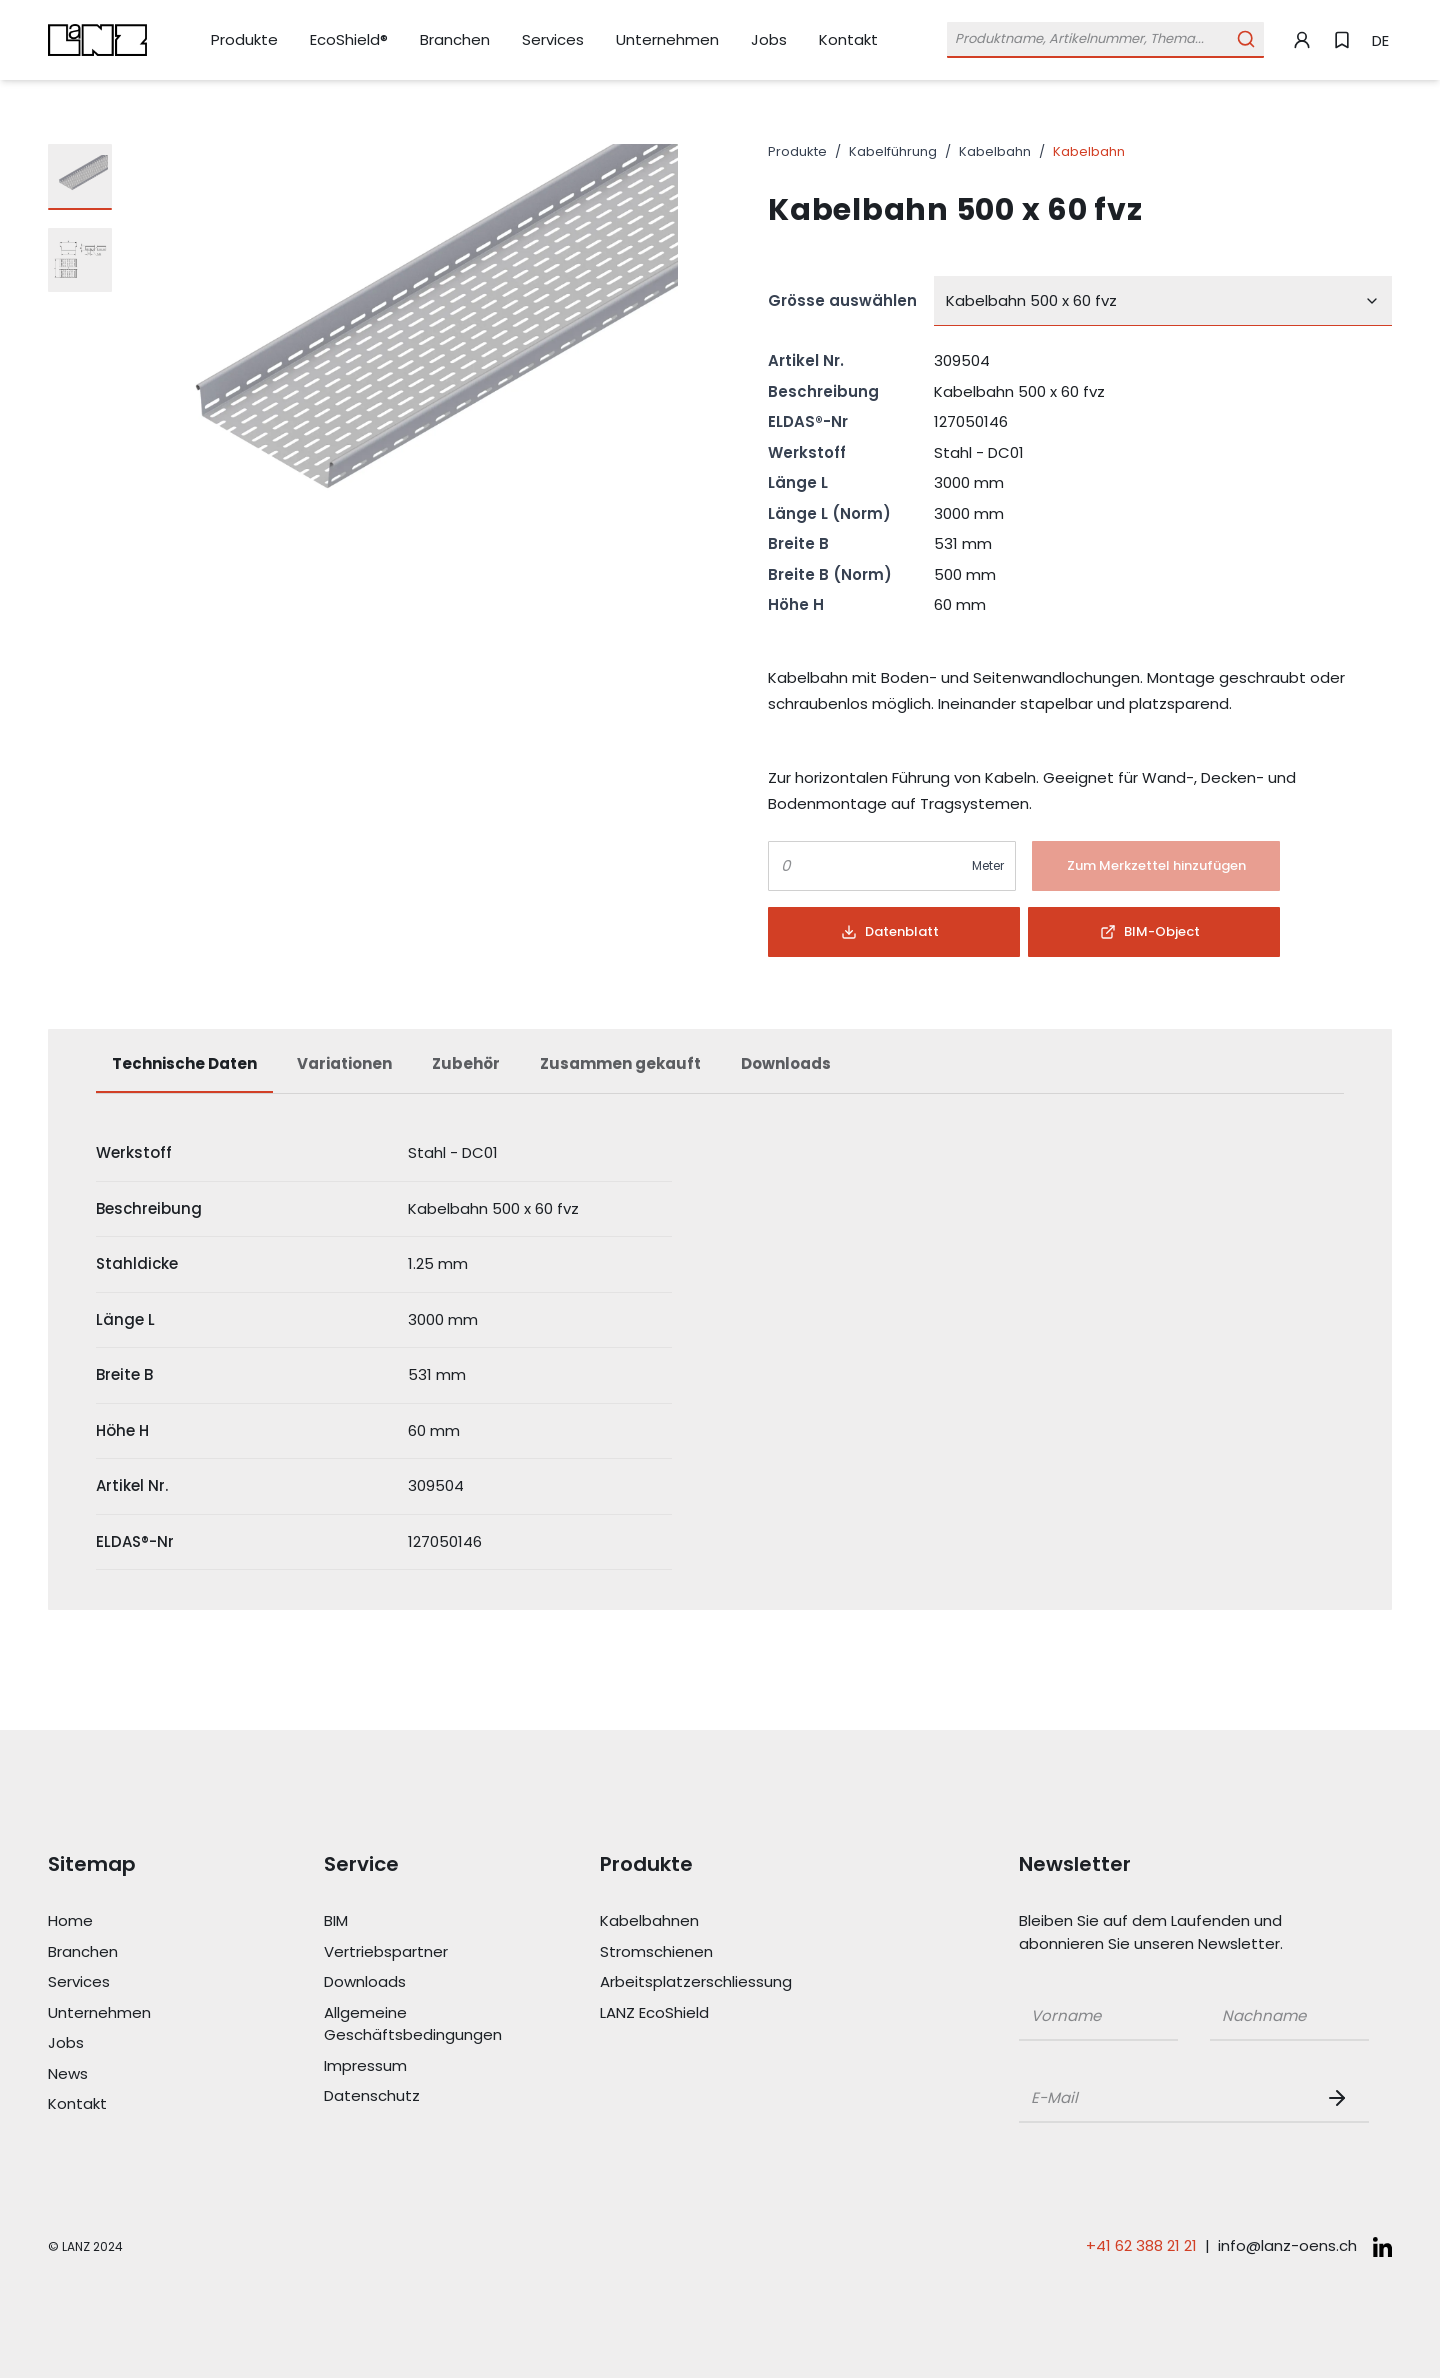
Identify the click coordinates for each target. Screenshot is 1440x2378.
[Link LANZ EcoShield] (690, 2013)
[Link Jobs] (769, 40)
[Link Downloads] (414, 1982)
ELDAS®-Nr (808, 421)
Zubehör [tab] (466, 1063)
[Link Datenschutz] (414, 2096)
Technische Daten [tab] (184, 1063)
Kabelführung (893, 151)
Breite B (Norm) (830, 574)
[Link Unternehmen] (667, 40)
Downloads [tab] (786, 1063)
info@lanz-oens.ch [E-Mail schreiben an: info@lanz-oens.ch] (1287, 2245)
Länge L (798, 482)
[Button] (1156, 866)
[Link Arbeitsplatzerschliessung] (690, 1982)
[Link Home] (138, 1921)
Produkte (797, 151)
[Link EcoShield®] (349, 40)
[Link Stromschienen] (690, 1952)
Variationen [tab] (344, 1063)
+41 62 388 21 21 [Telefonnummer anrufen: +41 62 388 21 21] (1141, 2245)
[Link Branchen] (455, 40)
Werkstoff (807, 452)
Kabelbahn (995, 151)
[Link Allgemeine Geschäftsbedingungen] (414, 2024)
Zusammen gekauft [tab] (620, 1063)
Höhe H (796, 604)
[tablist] (720, 1074)
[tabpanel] (720, 1348)
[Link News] (138, 2074)
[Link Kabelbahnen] (690, 1921)
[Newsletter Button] (1341, 2098)
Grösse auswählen (842, 300)
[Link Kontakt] (848, 40)
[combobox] (1163, 301)
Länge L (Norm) (829, 513)
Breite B (798, 543)
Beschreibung (823, 391)
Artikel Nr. (806, 360)
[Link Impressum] (414, 2066)
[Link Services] (553, 40)
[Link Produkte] (244, 40)
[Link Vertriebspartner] (414, 1952)
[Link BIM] (414, 1921)
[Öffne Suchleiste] (1105, 39)
